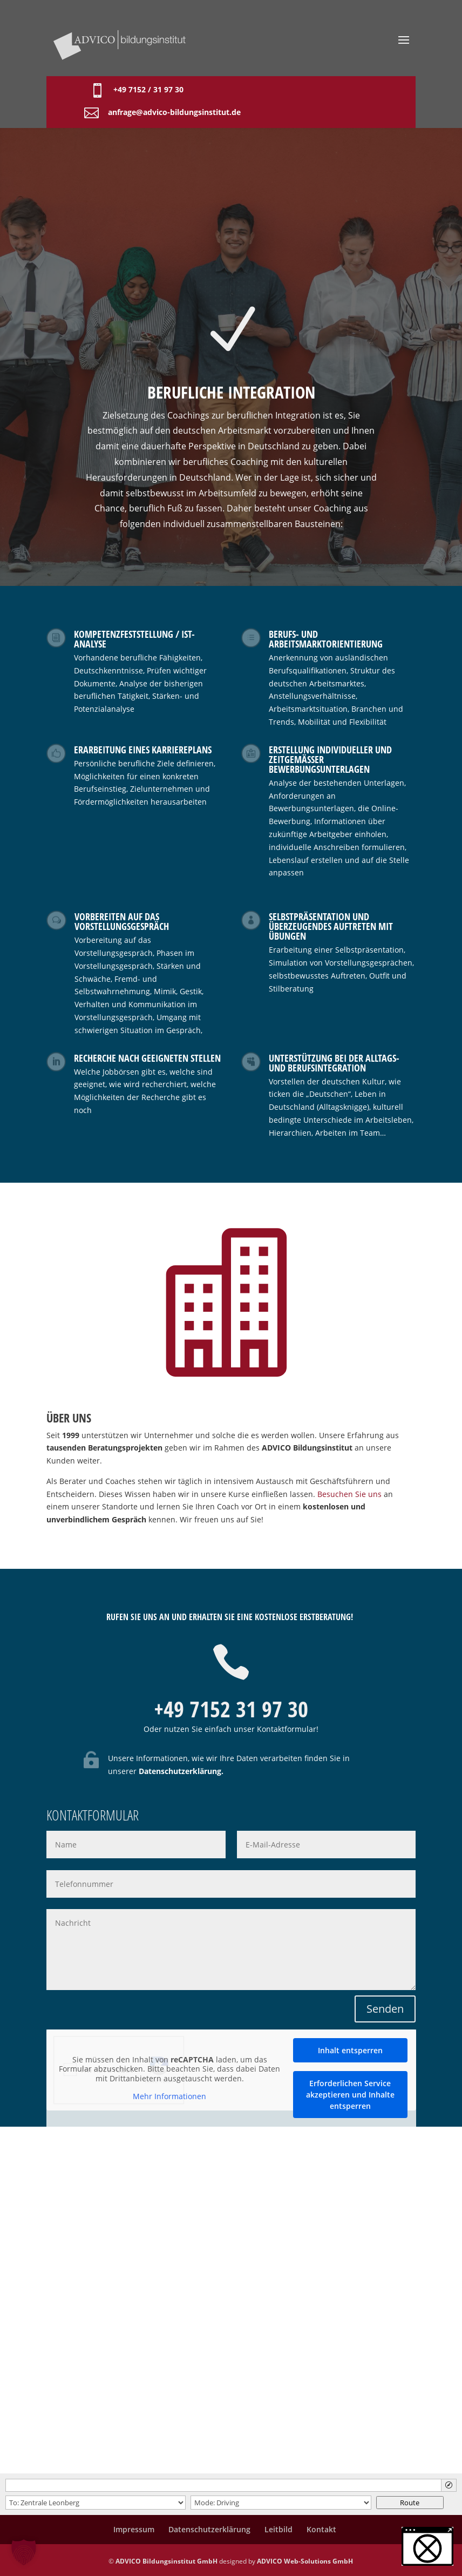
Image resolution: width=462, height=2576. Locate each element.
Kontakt (321, 2529)
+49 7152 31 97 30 (231, 1709)
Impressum (133, 2529)
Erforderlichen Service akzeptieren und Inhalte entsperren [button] (349, 2094)
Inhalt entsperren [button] (349, 2050)
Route (409, 2502)
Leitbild (278, 2529)
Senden (385, 2008)
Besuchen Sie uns (349, 1494)
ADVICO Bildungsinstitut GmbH (167, 2561)
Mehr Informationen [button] (169, 2097)
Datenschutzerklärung (180, 1771)
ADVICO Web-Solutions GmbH (305, 2561)
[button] (427, 2546)
